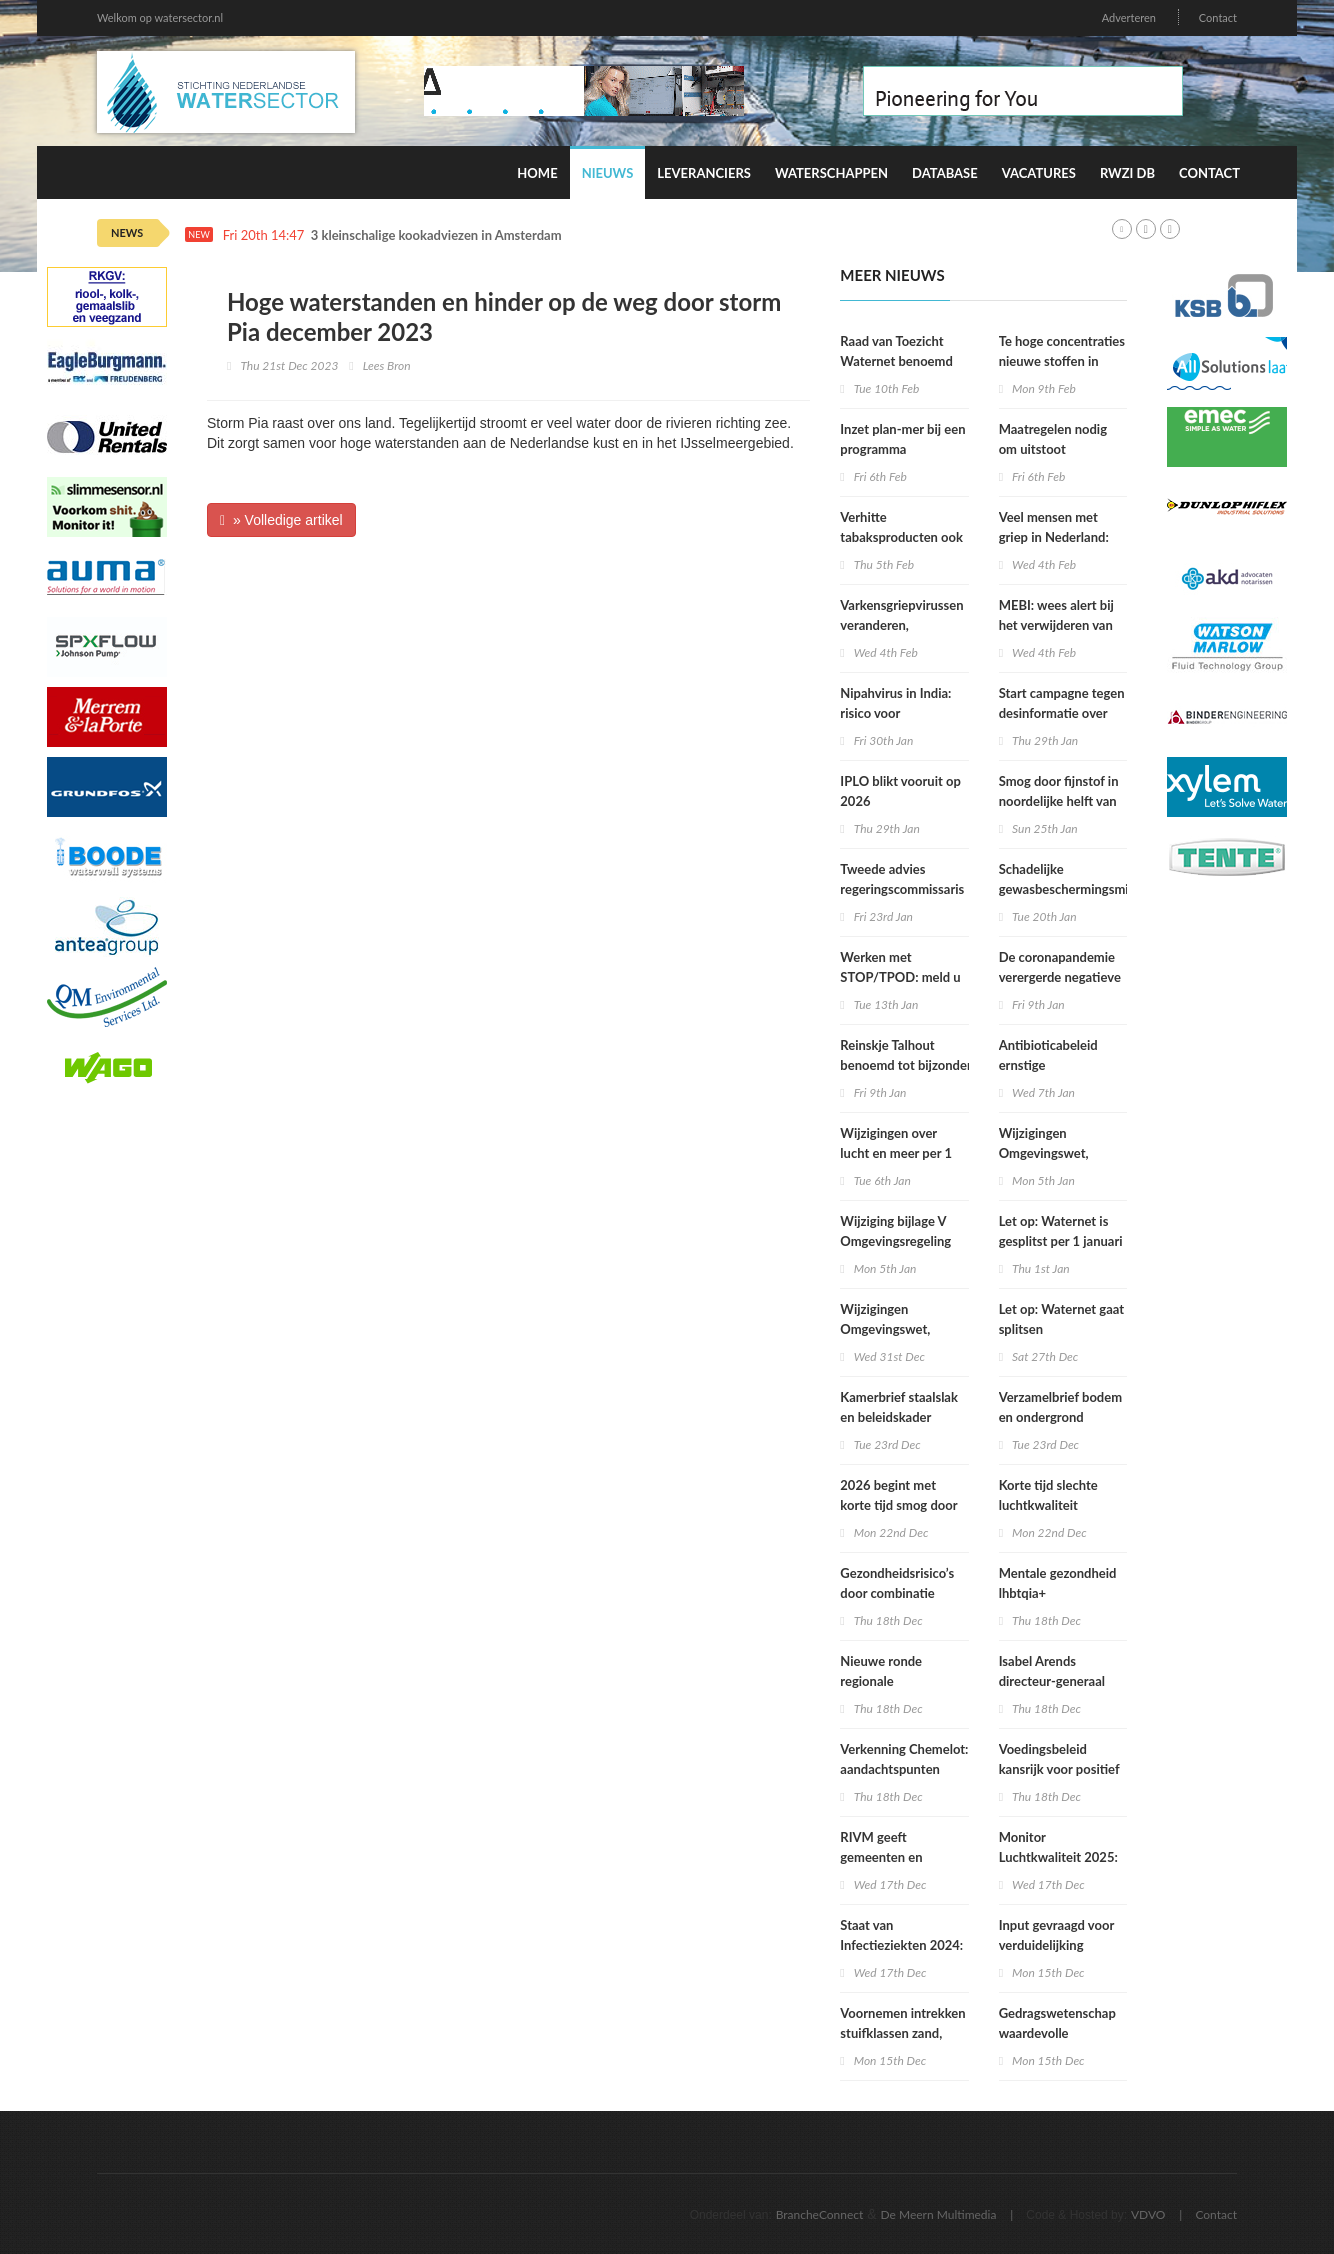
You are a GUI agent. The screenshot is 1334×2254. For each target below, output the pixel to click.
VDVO (1148, 2214)
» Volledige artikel (281, 520)
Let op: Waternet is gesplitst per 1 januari (1061, 1231)
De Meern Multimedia (939, 2214)
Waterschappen (831, 173)
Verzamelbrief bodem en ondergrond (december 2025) (1060, 1417)
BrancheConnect (820, 2214)
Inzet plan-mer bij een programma (902, 439)
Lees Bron (387, 365)
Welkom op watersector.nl (160, 17)
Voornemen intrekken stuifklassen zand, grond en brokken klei (902, 2033)
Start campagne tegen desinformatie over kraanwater (1062, 713)
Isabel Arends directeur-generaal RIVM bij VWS (1052, 1681)
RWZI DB (1127, 173)
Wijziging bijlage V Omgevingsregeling (895, 1231)
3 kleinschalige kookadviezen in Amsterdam (436, 235)
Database (945, 173)
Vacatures (1039, 173)
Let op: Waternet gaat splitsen (1062, 1319)
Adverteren (1129, 17)
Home (537, 173)
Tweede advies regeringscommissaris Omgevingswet (902, 889)
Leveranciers (704, 173)
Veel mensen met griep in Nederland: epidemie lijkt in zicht (1060, 537)
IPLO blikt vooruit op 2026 (900, 791)
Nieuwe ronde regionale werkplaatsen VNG (894, 1681)
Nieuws (608, 173)
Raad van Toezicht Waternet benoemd (896, 351)
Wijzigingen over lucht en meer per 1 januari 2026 (896, 1153)
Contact (1218, 17)
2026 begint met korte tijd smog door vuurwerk (898, 1505)
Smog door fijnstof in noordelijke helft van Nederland (1059, 801)
